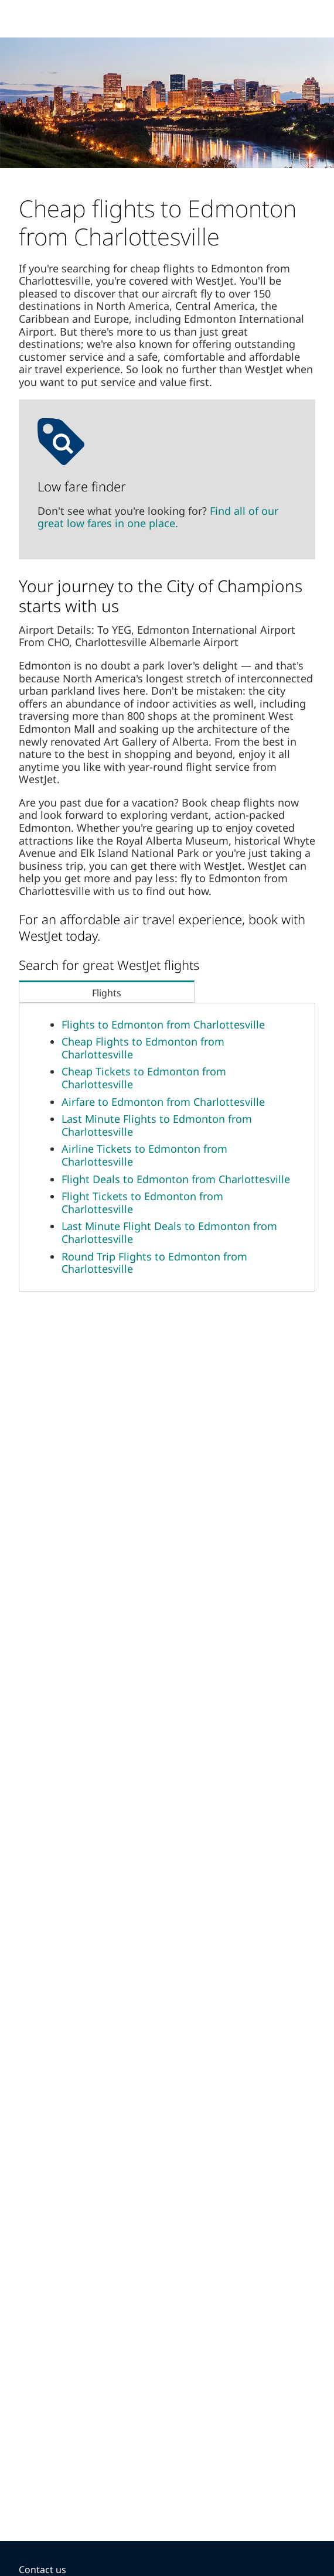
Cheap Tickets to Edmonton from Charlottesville (144, 1077)
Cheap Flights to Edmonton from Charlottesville (143, 1047)
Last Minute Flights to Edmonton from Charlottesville (157, 1125)
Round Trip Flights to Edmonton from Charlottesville (154, 1262)
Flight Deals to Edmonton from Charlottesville (176, 1179)
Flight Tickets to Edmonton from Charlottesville (142, 1202)
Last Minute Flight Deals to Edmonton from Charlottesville (169, 1232)
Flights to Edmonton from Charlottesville (163, 1024)
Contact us (42, 2569)
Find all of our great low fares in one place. (158, 517)
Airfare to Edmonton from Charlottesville (163, 1102)
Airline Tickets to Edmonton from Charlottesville (144, 1155)
